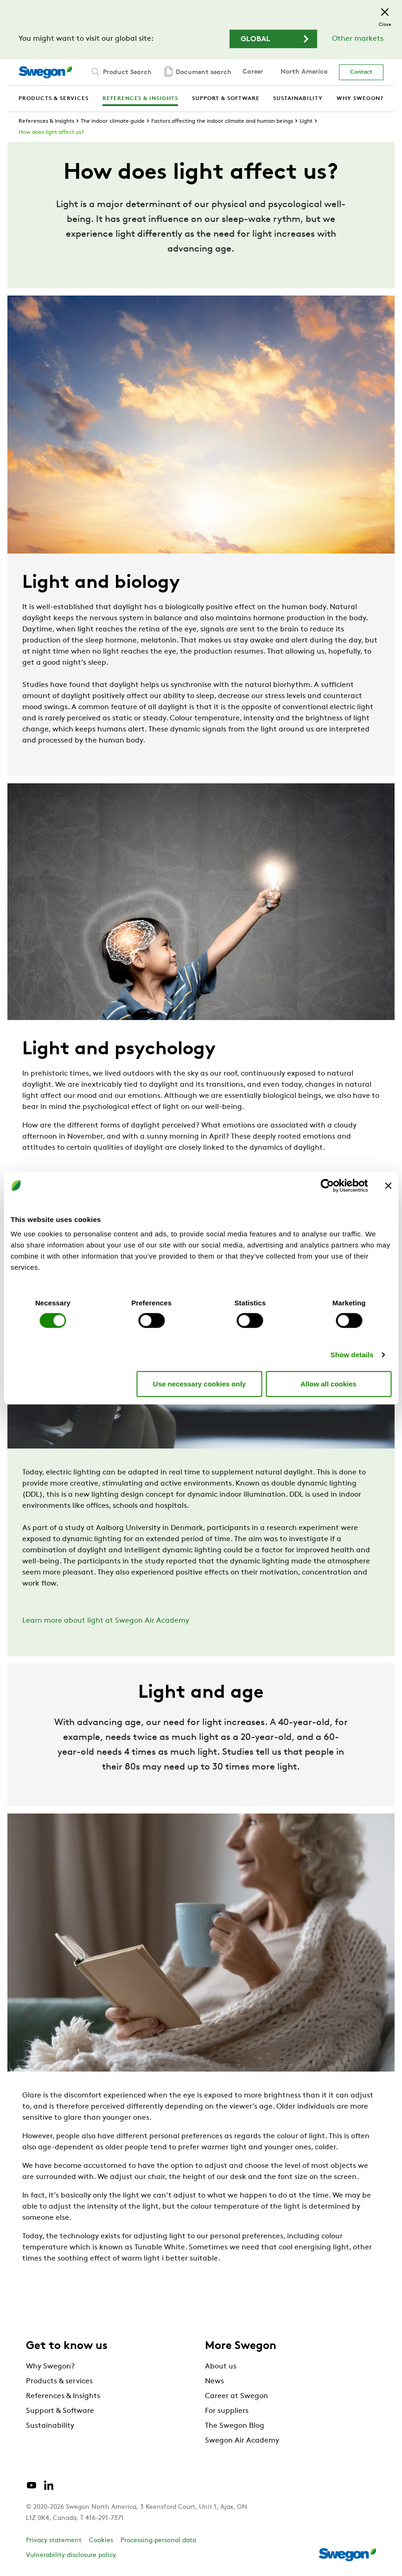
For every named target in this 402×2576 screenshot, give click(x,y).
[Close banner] (388, 1185)
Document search (197, 72)
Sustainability (50, 2426)
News (214, 2381)
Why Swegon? (50, 2366)
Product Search (121, 71)
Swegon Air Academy (242, 2440)
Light (306, 121)
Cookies (101, 2540)
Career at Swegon (236, 2396)
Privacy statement (54, 2540)
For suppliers (227, 2411)
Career (252, 72)
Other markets (357, 39)
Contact (361, 72)
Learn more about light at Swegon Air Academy (105, 1621)
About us (220, 2366)
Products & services (59, 2381)
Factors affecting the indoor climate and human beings (222, 121)
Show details (352, 1355)
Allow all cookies (328, 1383)
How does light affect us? (51, 132)
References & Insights (46, 121)
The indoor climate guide (113, 121)
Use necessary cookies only (199, 1383)
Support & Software (60, 2411)
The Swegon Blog (234, 2426)
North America (304, 72)
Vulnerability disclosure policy (71, 2555)
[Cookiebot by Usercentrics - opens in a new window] (327, 1185)
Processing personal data (158, 2540)
